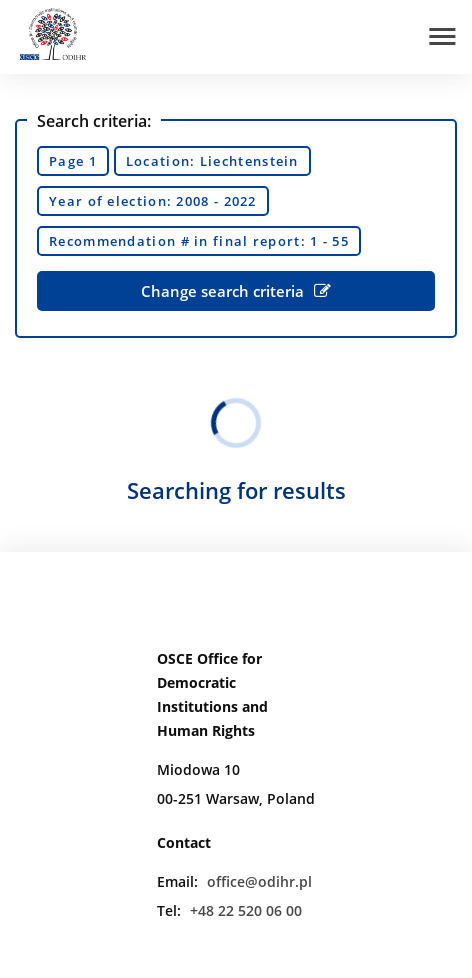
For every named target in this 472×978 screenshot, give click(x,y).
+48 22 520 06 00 (246, 910)
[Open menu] (442, 36)
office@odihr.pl (259, 881)
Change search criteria (236, 291)
